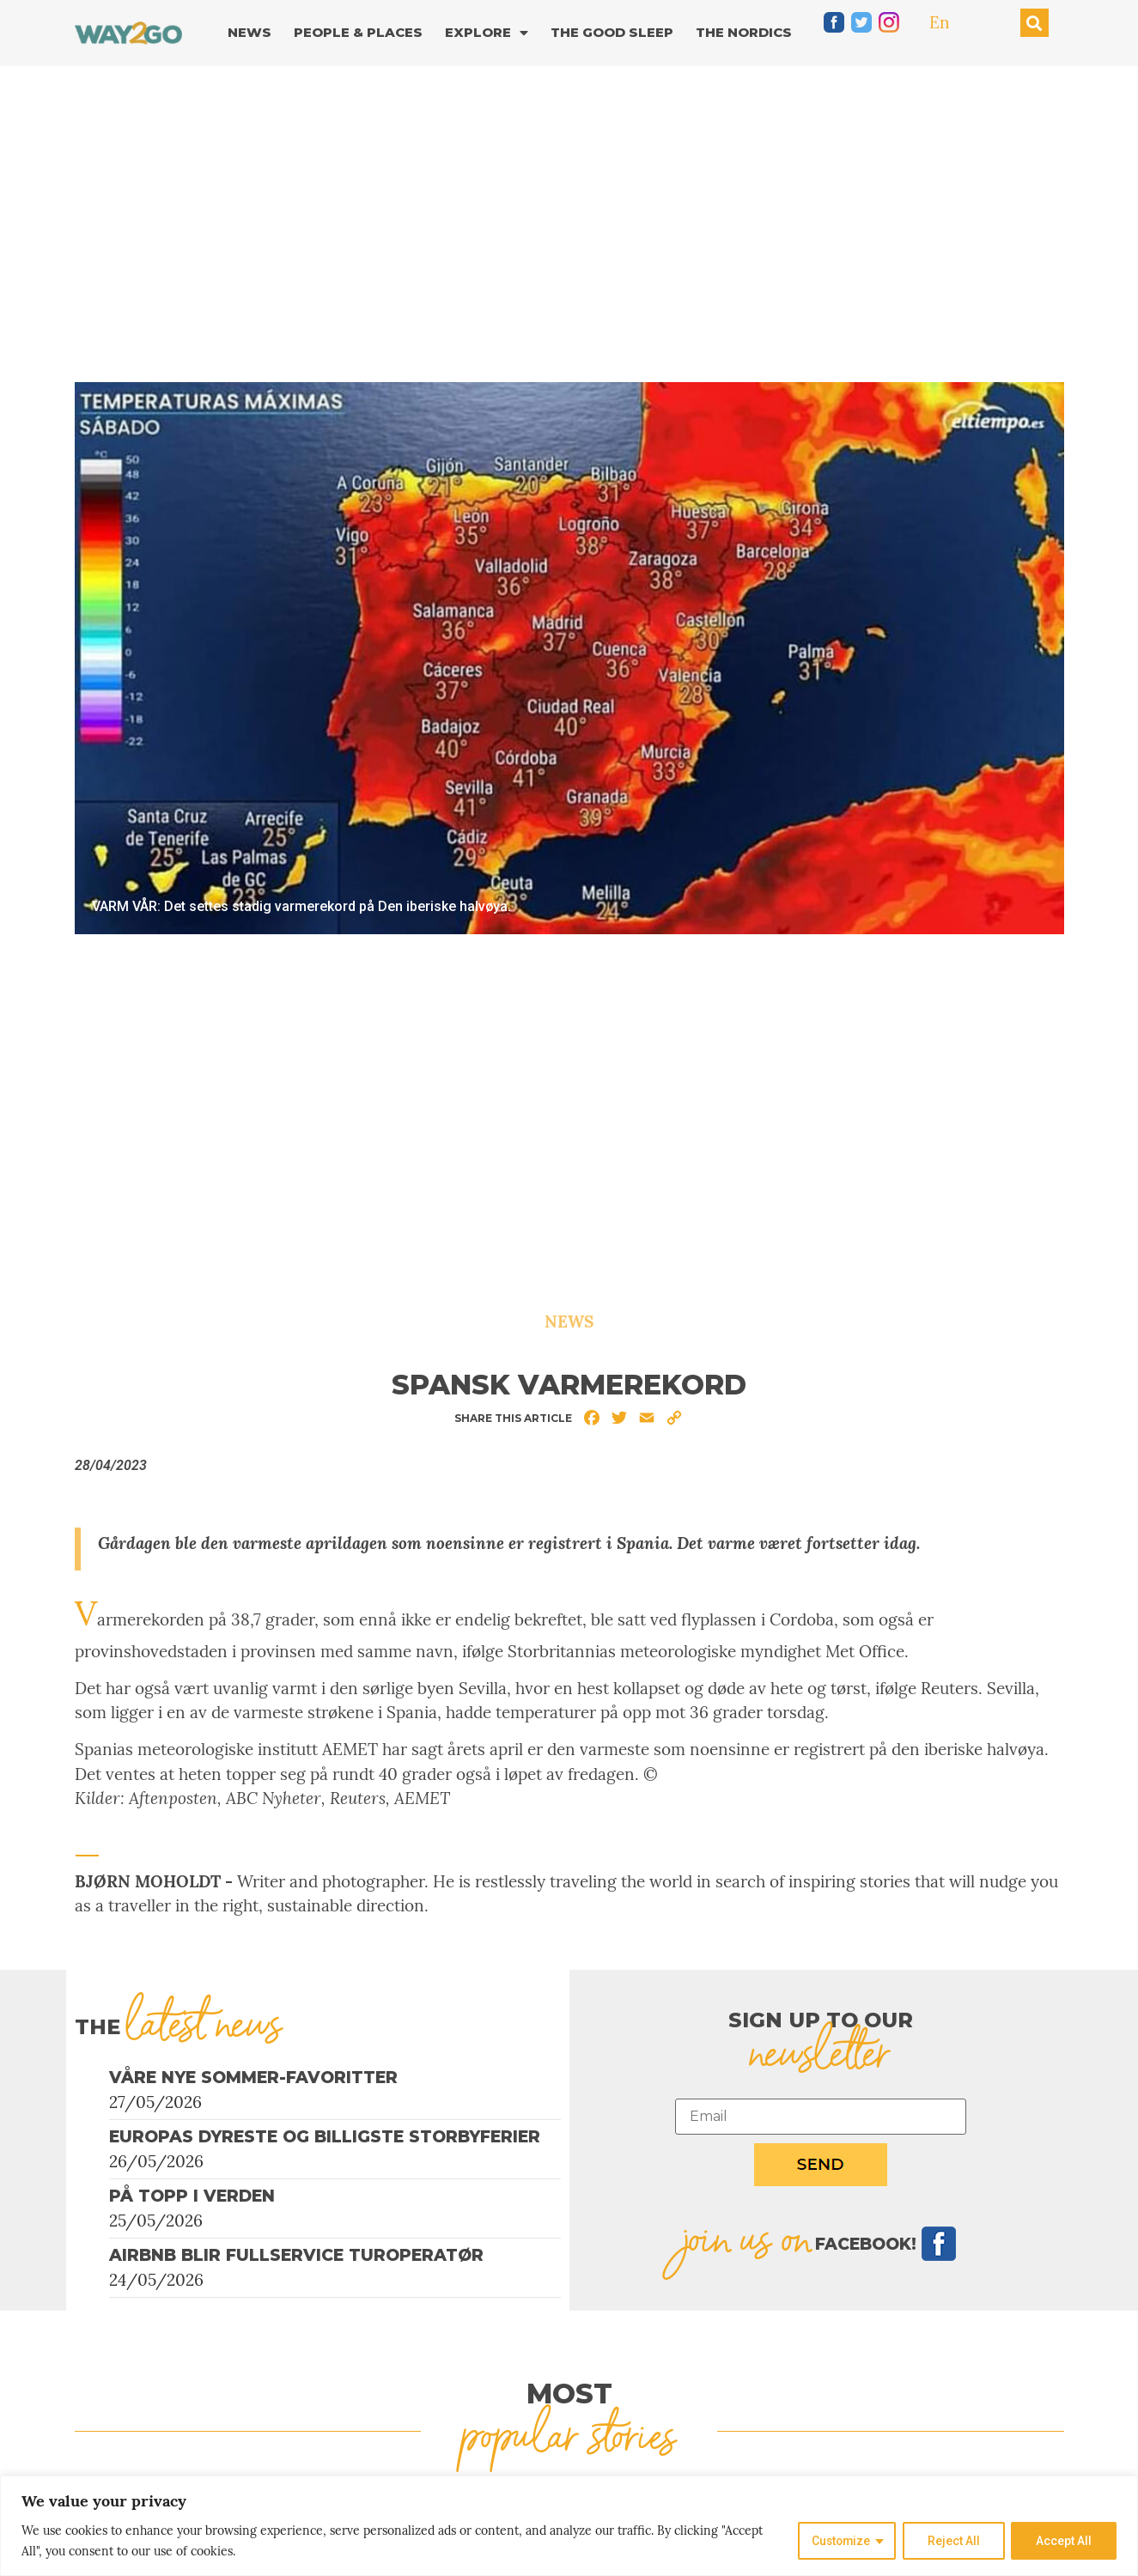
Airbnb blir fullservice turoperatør (296, 2255)
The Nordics (744, 32)
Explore (486, 33)
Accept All (1064, 2541)
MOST (569, 2393)
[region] (569, 2526)
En (939, 22)
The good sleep (612, 32)
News (249, 32)
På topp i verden (192, 2196)
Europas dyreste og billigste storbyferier (324, 2137)
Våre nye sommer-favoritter (253, 2077)
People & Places (358, 32)
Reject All (953, 2541)
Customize (838, 2541)
